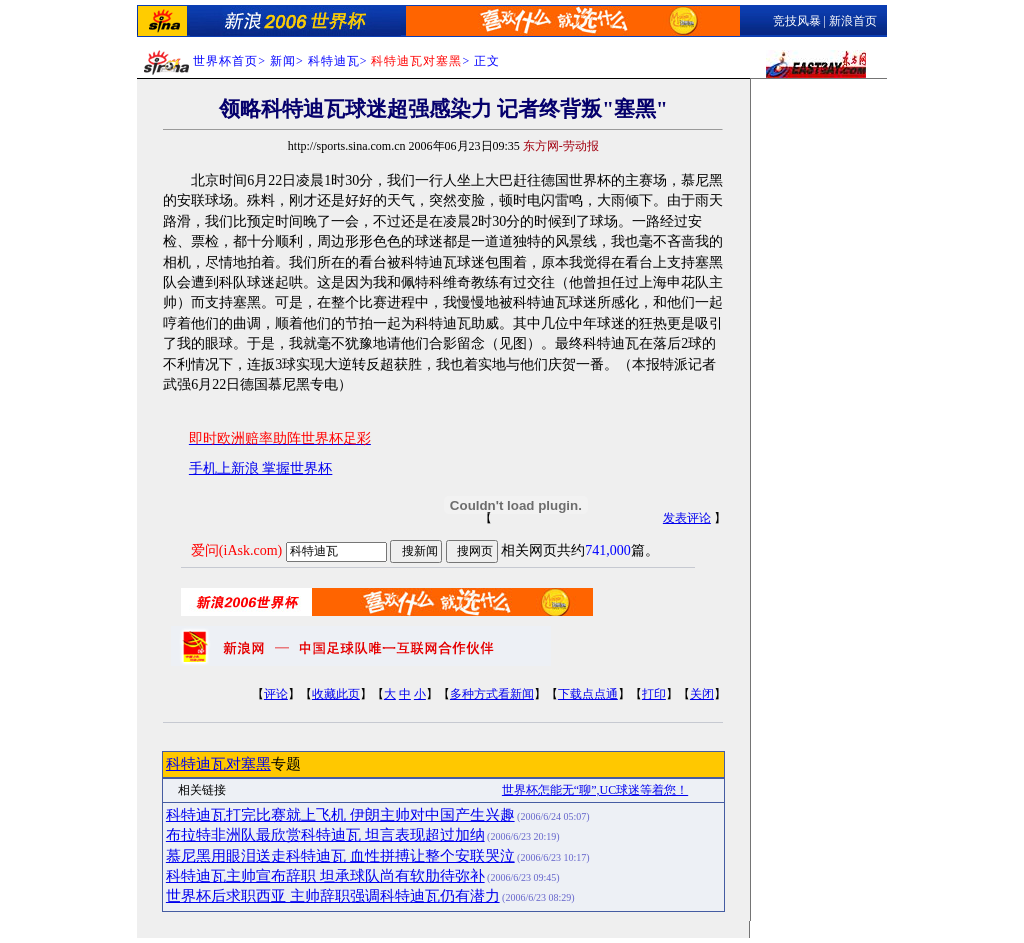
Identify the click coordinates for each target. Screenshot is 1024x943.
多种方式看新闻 (492, 694)
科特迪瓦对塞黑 (218, 764)
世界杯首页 (225, 61)
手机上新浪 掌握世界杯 (261, 468)
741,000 (608, 550)
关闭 (702, 694)
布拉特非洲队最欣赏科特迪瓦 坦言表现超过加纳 (325, 835)
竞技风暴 (797, 21)
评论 (276, 694)
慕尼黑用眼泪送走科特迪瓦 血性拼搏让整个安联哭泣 (340, 856)
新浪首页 (853, 21)
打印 (654, 694)
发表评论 (687, 518)
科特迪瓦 (334, 61)
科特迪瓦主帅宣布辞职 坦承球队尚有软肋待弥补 (325, 876)
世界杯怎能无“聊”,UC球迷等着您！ (595, 790)
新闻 (283, 61)
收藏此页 (336, 694)
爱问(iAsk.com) (236, 550)
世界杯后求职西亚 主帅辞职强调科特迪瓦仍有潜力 (333, 896)
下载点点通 (588, 694)
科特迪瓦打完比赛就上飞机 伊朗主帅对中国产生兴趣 (340, 815)
